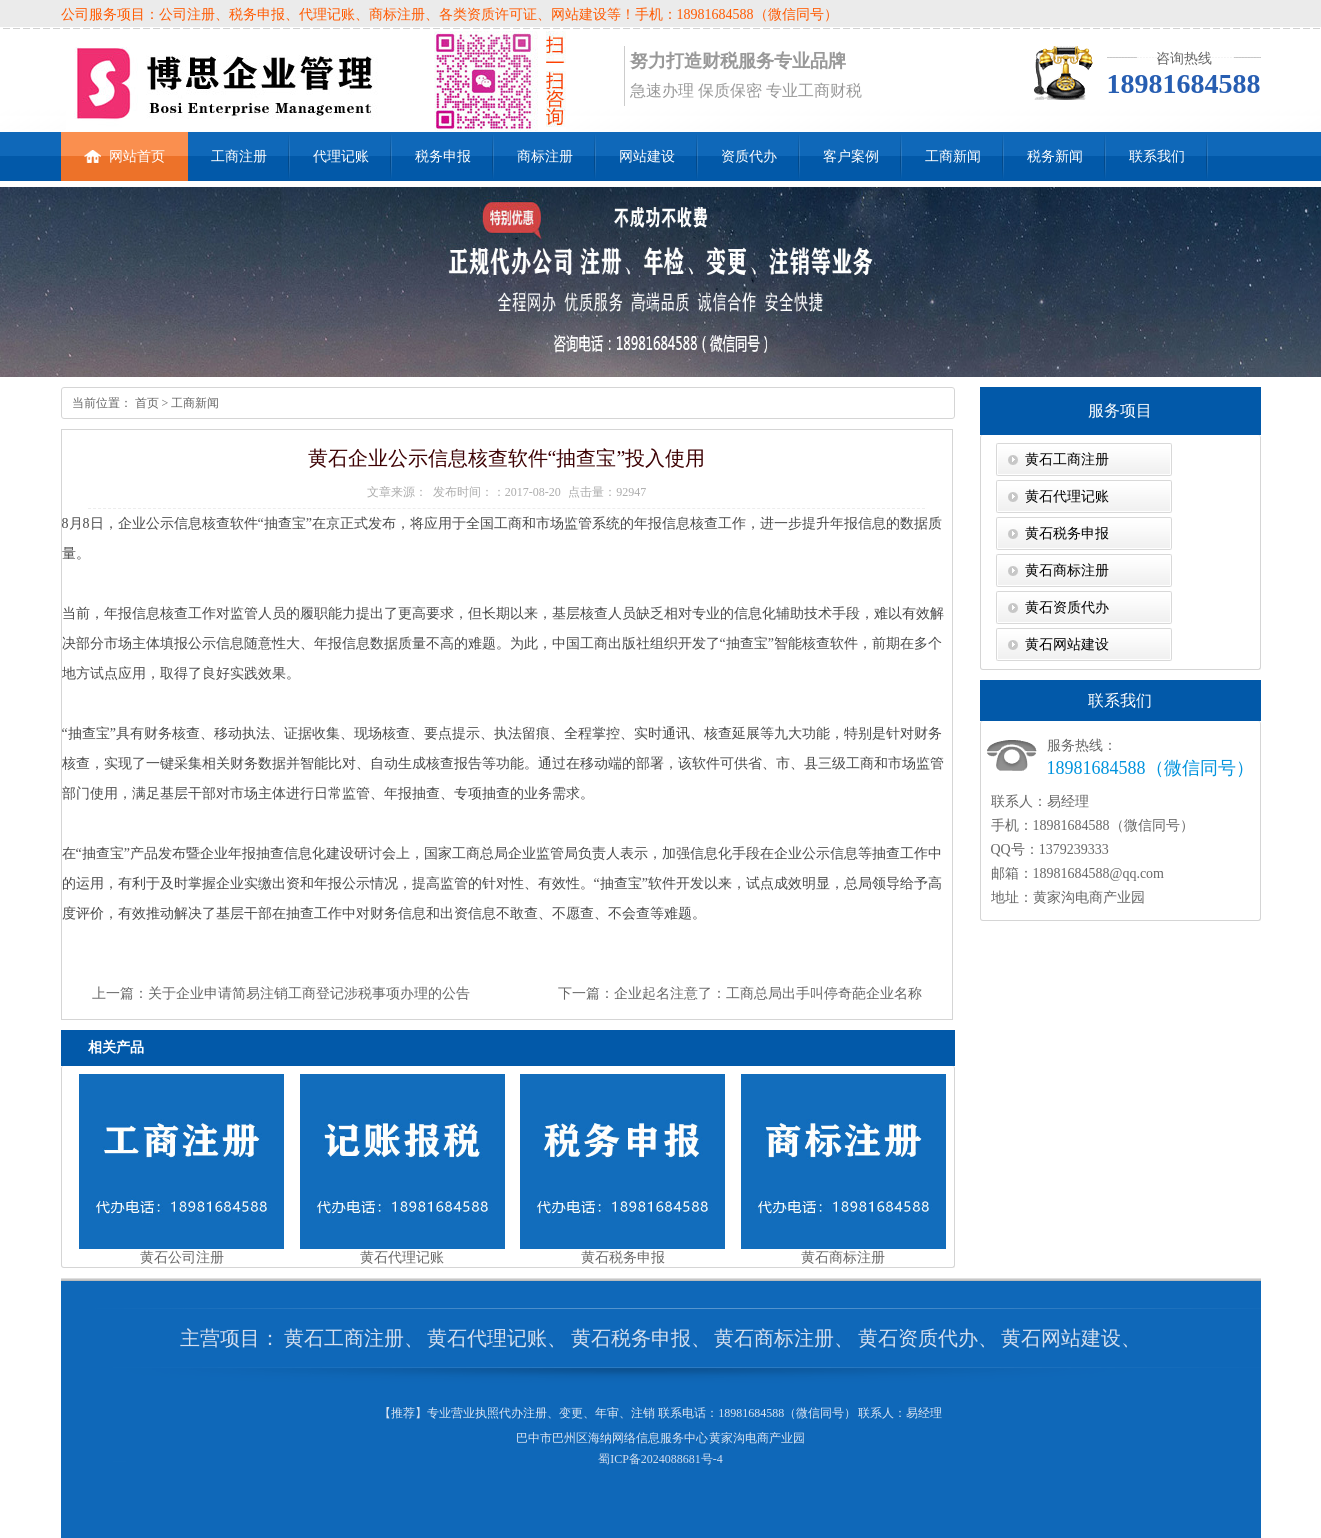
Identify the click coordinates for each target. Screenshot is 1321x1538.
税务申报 (443, 156)
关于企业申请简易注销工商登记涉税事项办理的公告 (309, 993)
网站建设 (647, 156)
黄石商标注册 (1067, 570)
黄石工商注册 (1067, 459)
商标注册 (545, 156)
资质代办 (749, 156)
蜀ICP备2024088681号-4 (660, 1459)
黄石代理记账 (1067, 496)
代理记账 (341, 156)
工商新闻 (953, 156)
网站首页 (124, 148)
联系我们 (1157, 156)
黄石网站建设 (1067, 644)
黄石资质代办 (1067, 607)
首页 (145, 403)
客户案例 (851, 156)
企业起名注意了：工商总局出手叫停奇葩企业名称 (768, 993)
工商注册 (239, 156)
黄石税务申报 (1067, 533)
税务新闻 (1055, 156)
